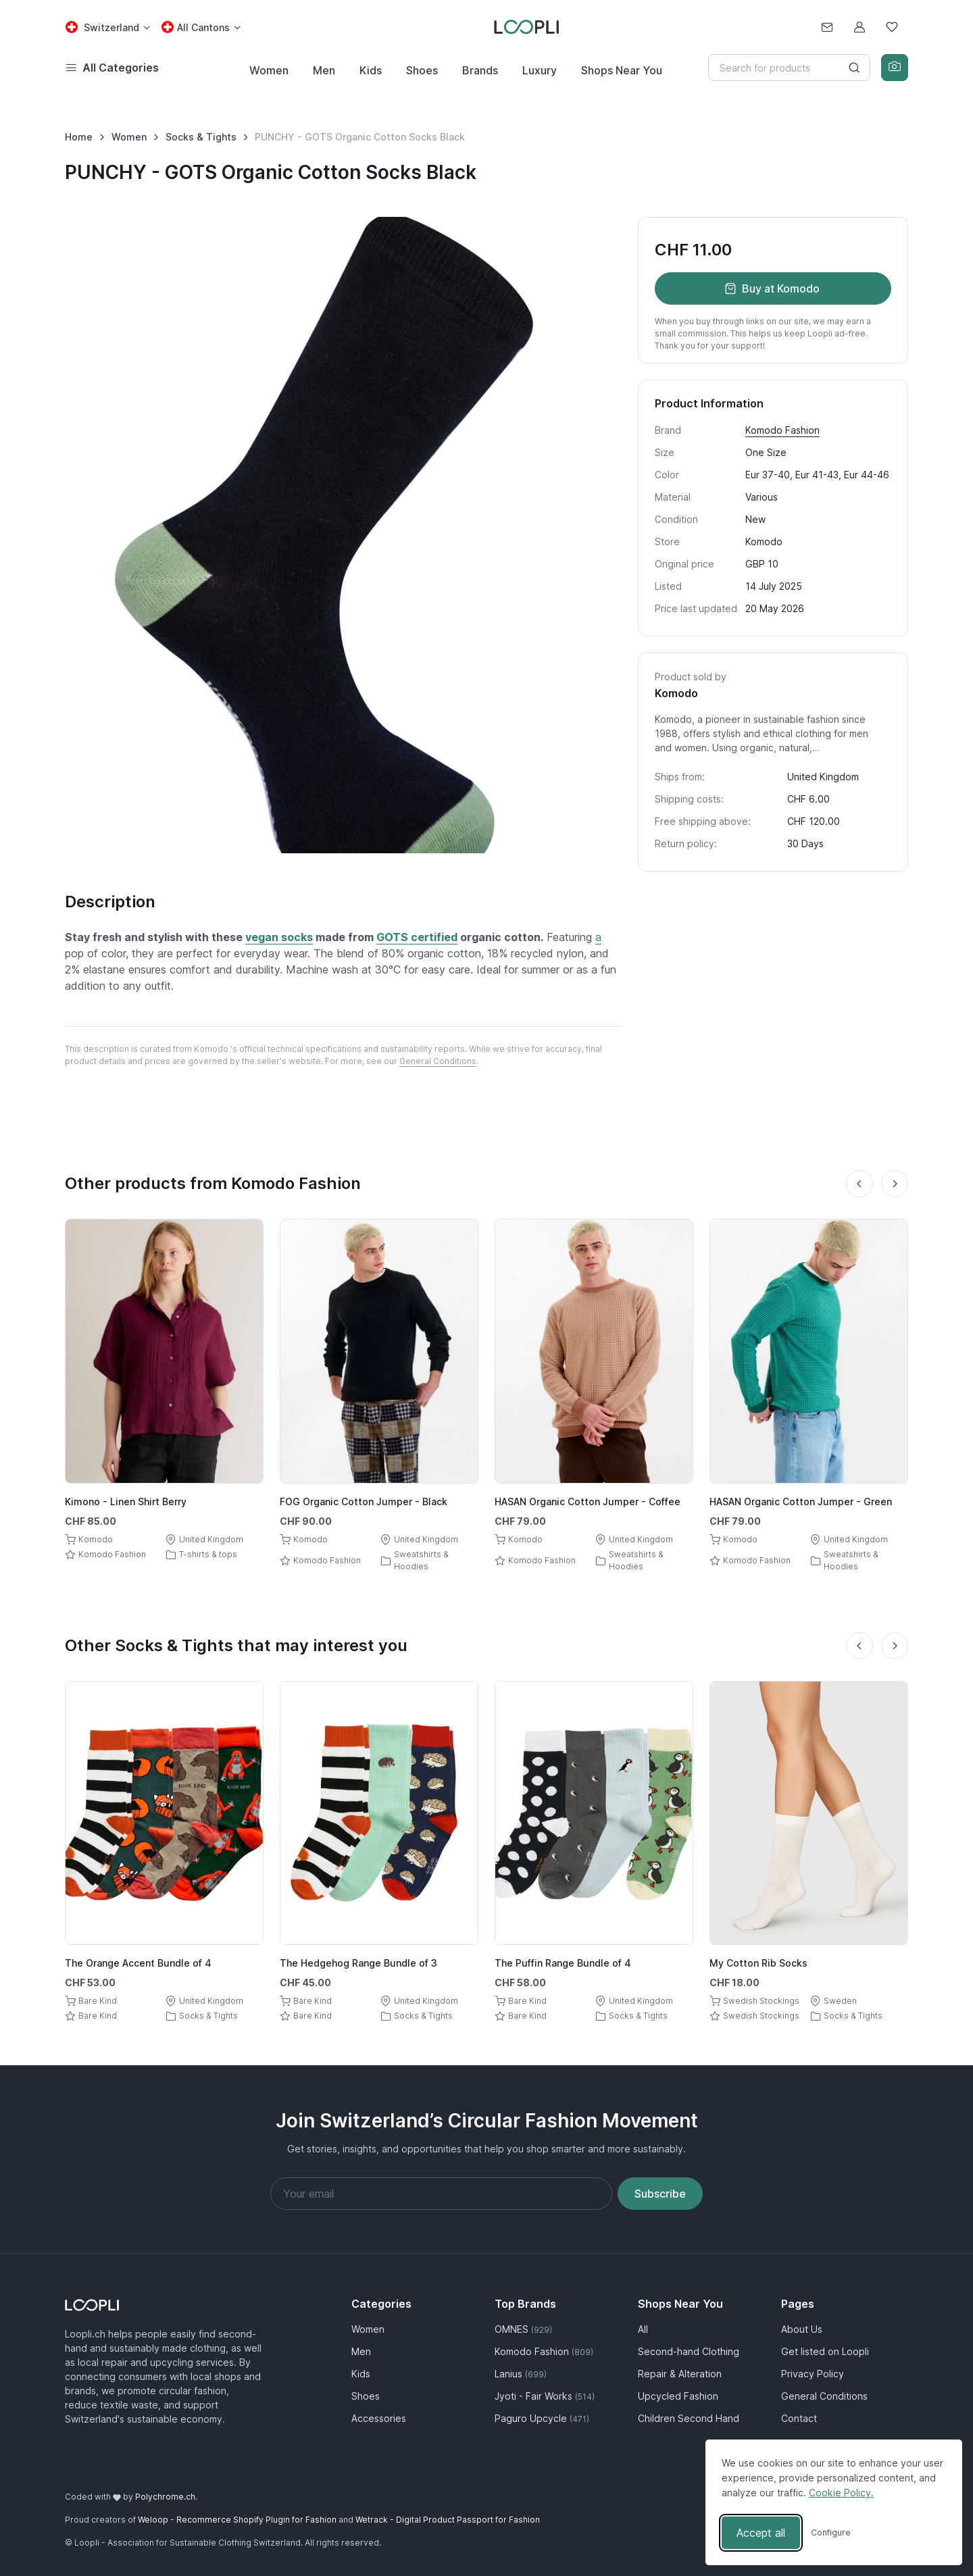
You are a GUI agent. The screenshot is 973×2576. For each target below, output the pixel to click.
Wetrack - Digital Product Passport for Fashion (447, 2520)
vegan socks (279, 937)
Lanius (521, 2373)
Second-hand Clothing (688, 2351)
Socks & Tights (201, 137)
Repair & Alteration (680, 2373)
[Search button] (854, 67)
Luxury (539, 70)
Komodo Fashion (782, 430)
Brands (480, 70)
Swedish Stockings (761, 2001)
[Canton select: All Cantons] (201, 27)
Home (79, 137)
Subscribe (660, 2193)
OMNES (523, 2329)
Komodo (763, 541)
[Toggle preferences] (831, 2533)
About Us (801, 2329)
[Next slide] (894, 1183)
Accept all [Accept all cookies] (761, 2533)
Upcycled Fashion (678, 2396)
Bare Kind (97, 2001)
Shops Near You (621, 70)
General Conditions (437, 1061)
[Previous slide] (859, 1183)
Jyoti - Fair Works (545, 2396)
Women (269, 70)
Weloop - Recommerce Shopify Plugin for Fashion (237, 2520)
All (643, 2329)
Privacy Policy (812, 2373)
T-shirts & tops (208, 1554)
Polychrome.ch (165, 2497)
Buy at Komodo (772, 288)
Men (324, 70)
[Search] (789, 67)
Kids (370, 70)
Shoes (422, 70)
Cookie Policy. (841, 2492)
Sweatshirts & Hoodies (421, 1560)
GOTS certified (416, 937)
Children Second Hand (688, 2418)
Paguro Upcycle (542, 2418)
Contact (799, 2418)
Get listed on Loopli (825, 2351)
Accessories (378, 2418)
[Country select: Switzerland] (107, 27)
